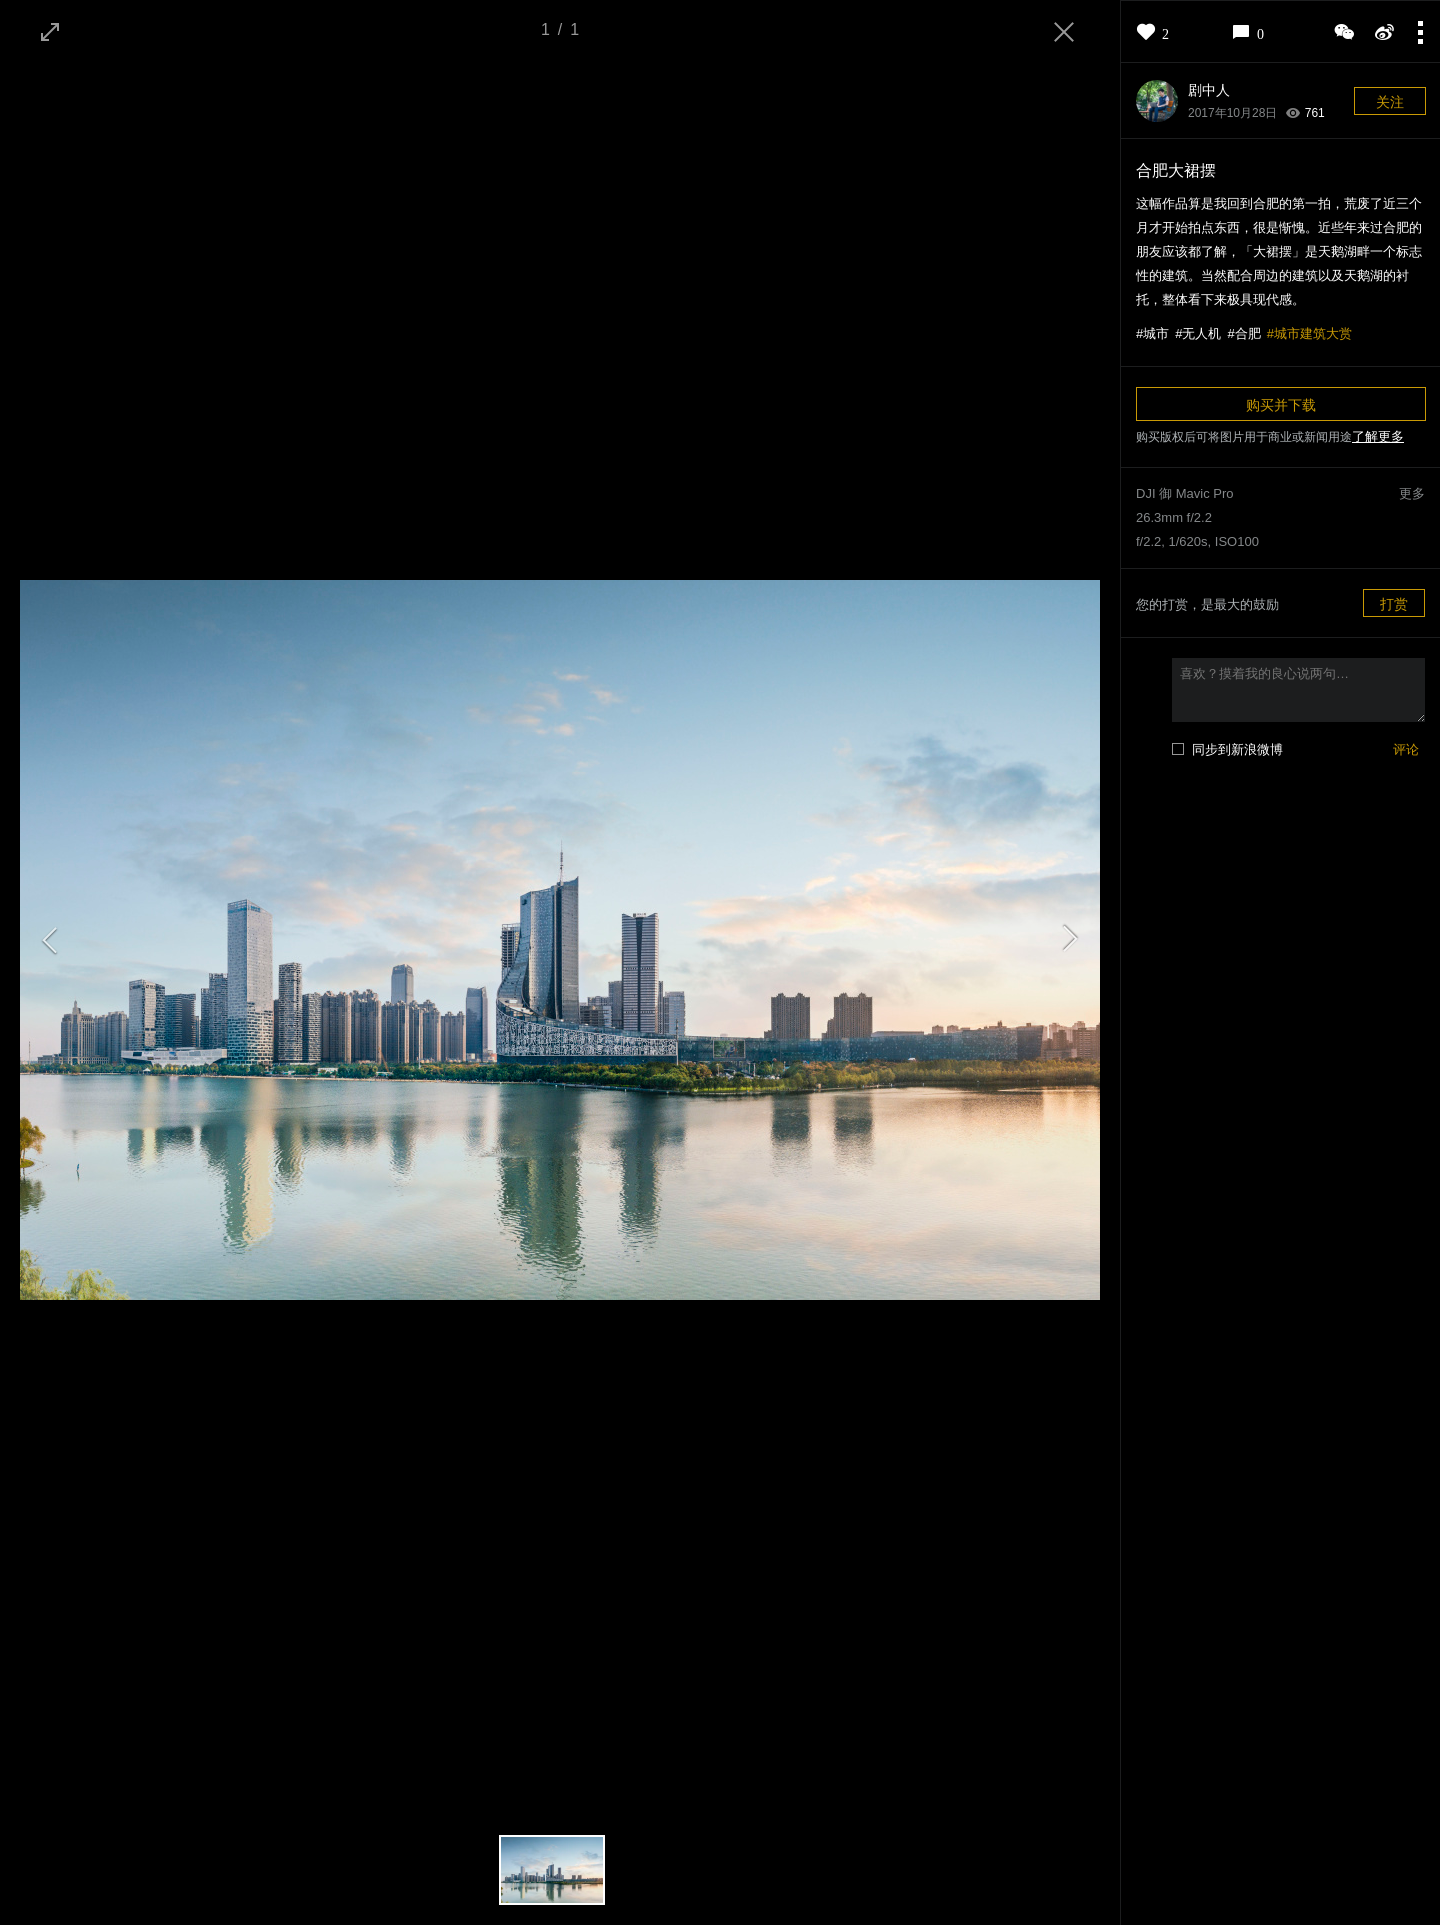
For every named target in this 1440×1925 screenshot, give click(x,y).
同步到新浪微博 (1237, 749)
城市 (1156, 333)
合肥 (1248, 333)
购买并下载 (1281, 405)
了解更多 (1378, 436)
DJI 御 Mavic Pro (1185, 493)
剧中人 (1209, 90)
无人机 (1201, 333)
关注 (1390, 102)
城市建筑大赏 (1313, 333)
